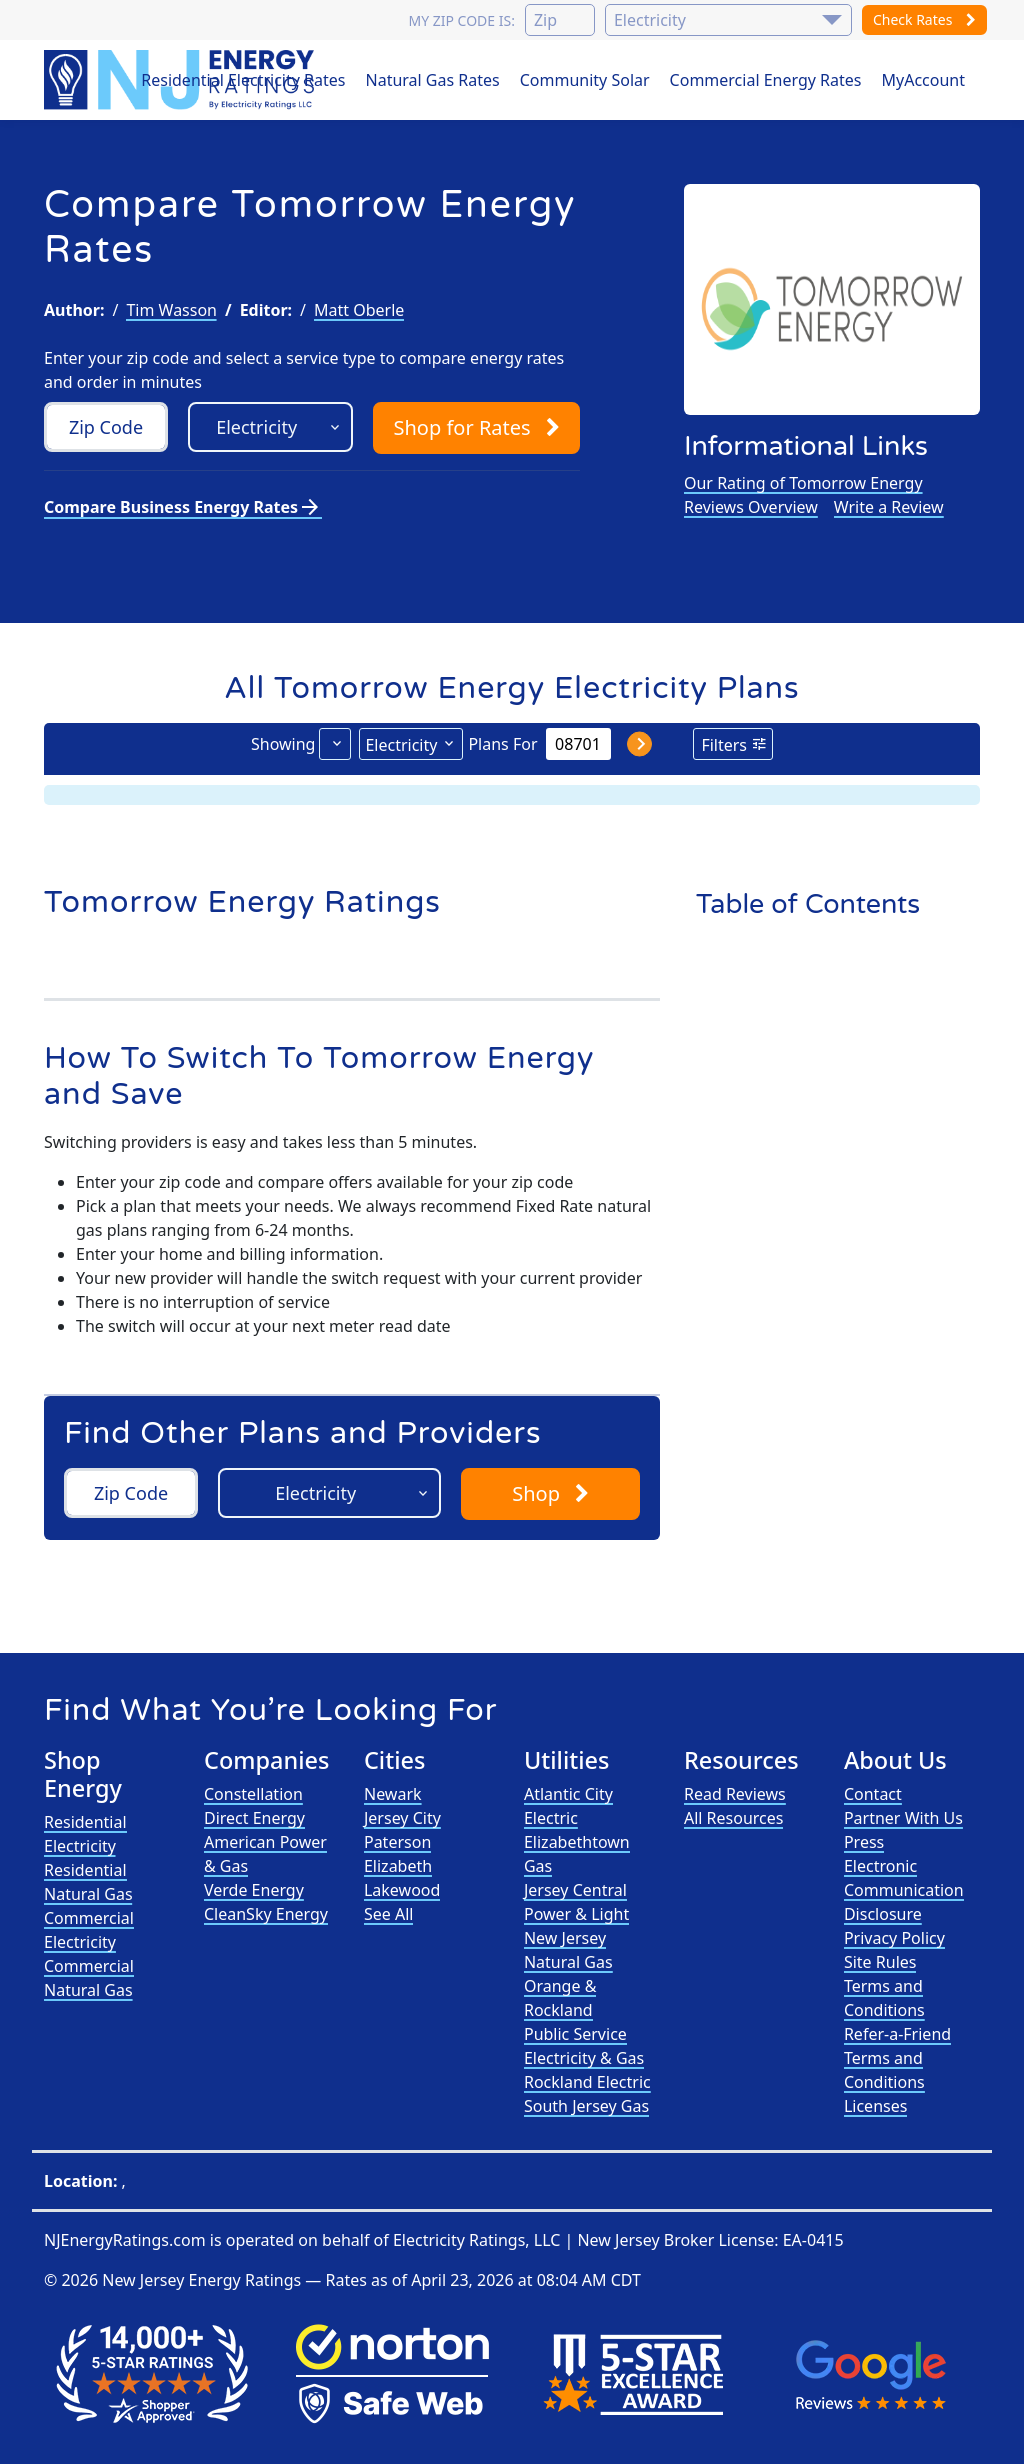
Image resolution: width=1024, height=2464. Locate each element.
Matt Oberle (359, 310)
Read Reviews (735, 1794)
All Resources (734, 1818)
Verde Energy (254, 1890)
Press (864, 1842)
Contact (873, 1794)
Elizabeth (398, 1866)
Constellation (253, 1794)
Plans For (502, 744)
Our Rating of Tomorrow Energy (803, 483)
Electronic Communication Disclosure (904, 1890)
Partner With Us (903, 1818)
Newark (393, 1794)
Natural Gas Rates (433, 80)
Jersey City (402, 1818)
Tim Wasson (171, 310)
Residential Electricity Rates (243, 80)
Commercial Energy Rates (766, 80)
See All (388, 1914)
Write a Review (889, 507)
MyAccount (924, 80)
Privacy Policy (894, 1938)
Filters (724, 745)
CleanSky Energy (266, 1914)
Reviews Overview (751, 507)
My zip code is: (461, 20)
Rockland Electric (587, 2082)
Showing (283, 744)
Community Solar (585, 80)
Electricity (401, 745)
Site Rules (880, 1962)
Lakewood (402, 1890)
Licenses (875, 2106)
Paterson (397, 1842)
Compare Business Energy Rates (183, 507)
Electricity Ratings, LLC (476, 2240)
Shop (476, 427)
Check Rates (924, 19)
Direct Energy (254, 1818)
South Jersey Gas (586, 2106)
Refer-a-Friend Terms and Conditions (897, 2058)
